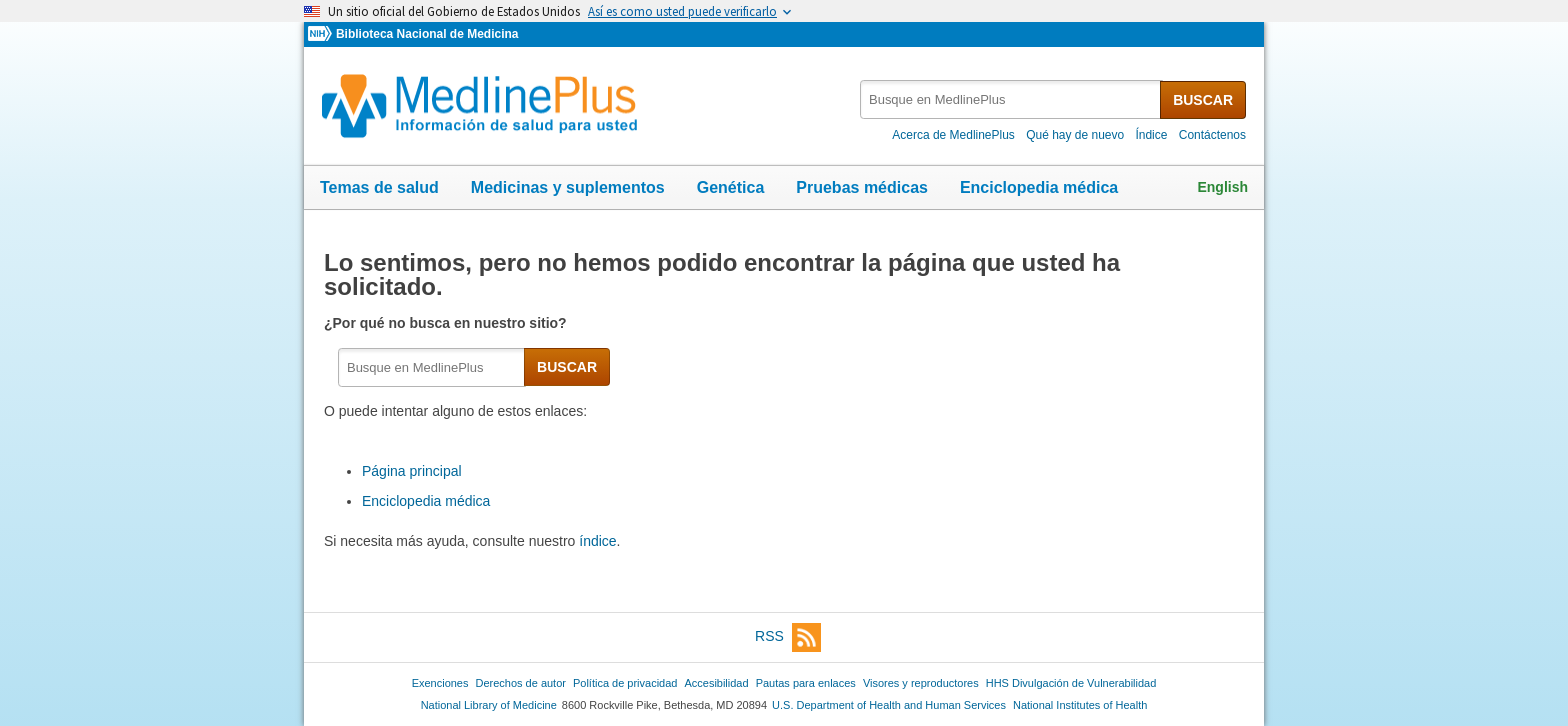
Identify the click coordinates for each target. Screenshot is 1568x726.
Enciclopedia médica (1039, 187)
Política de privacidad (625, 683)
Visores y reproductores (921, 683)
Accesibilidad (716, 683)
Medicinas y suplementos (568, 187)
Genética (731, 187)
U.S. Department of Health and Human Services (889, 705)
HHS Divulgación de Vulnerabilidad (1071, 683)
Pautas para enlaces (806, 683)
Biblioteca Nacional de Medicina (427, 34)
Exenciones (440, 683)
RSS (788, 637)
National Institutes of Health (1080, 705)
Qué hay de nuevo (1075, 135)
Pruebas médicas (862, 187)
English (1222, 187)
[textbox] (1011, 99)
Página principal (412, 471)
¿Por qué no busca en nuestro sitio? (447, 323)
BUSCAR (1203, 100)
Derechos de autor (521, 683)
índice (597, 541)
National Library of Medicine (489, 705)
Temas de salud (379, 187)
